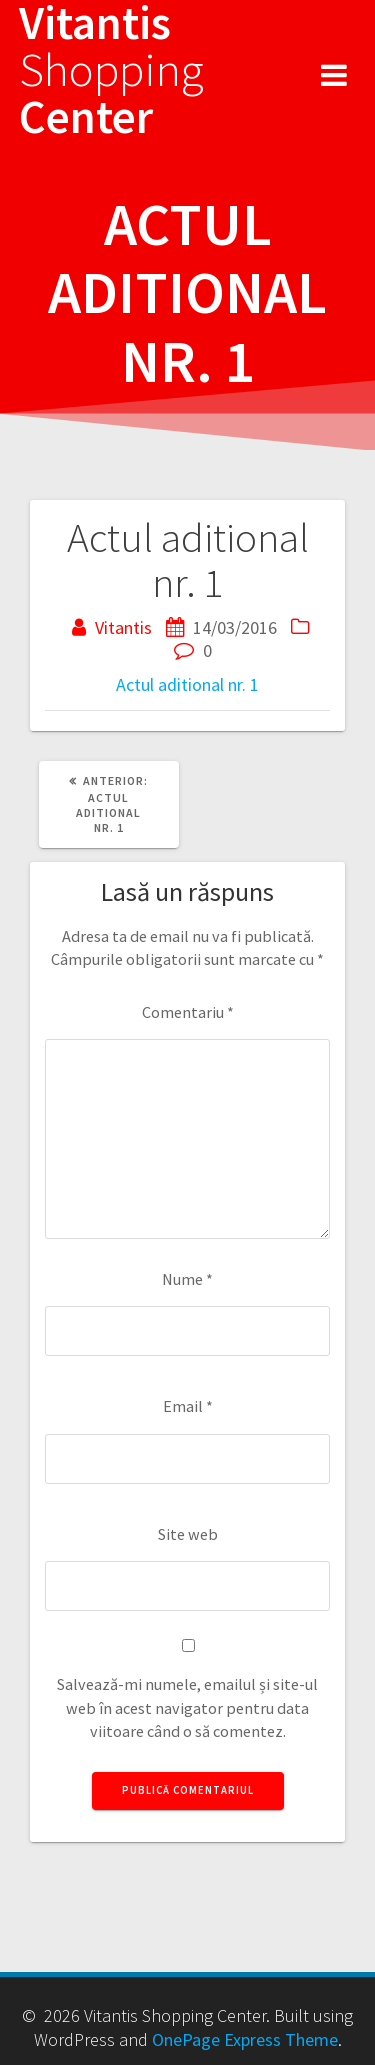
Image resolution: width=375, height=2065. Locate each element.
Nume (187, 1279)
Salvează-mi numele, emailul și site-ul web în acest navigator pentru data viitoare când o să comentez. (187, 1707)
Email (188, 1406)
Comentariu (188, 1012)
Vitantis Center (111, 70)
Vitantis (123, 627)
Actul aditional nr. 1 (187, 684)
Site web (188, 1534)
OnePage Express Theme (245, 2039)
